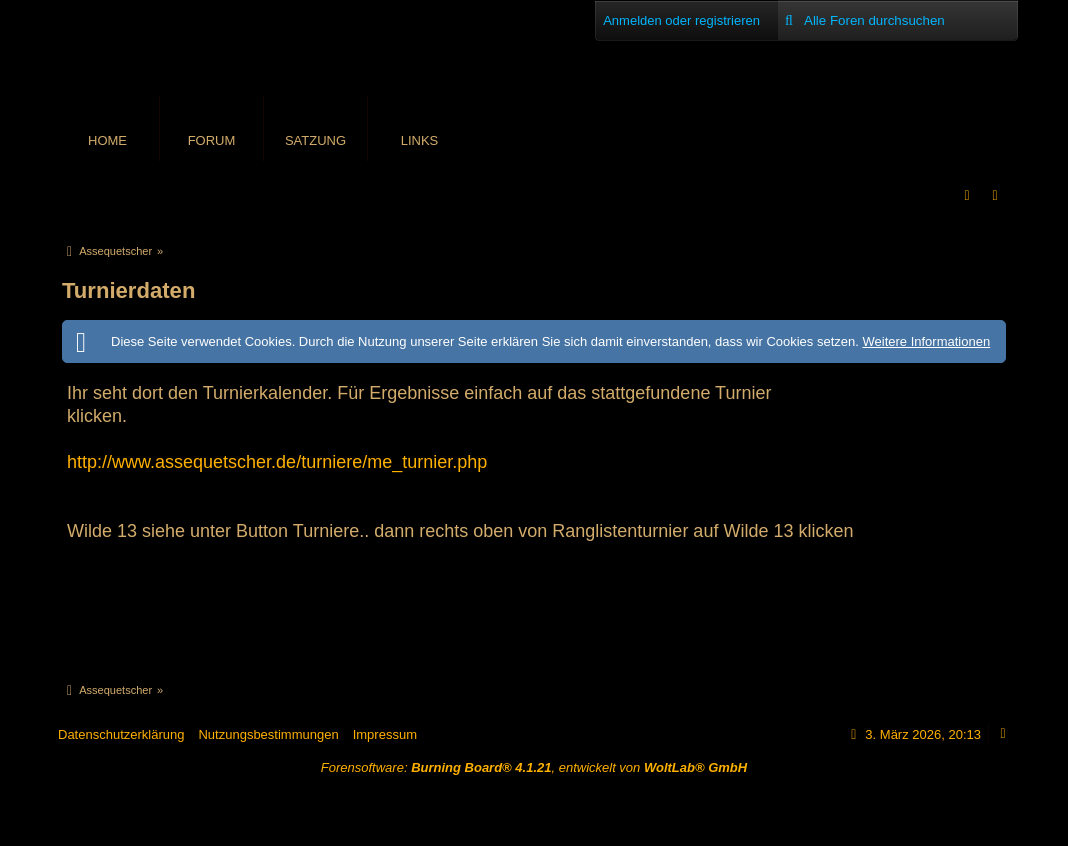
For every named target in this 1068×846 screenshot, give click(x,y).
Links (420, 140)
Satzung (315, 140)
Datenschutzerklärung (121, 734)
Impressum (385, 734)
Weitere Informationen (926, 341)
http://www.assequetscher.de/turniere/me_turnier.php (277, 462)
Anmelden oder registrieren (681, 20)
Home (107, 140)
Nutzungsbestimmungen (268, 734)
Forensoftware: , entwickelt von (534, 767)
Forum (212, 140)
